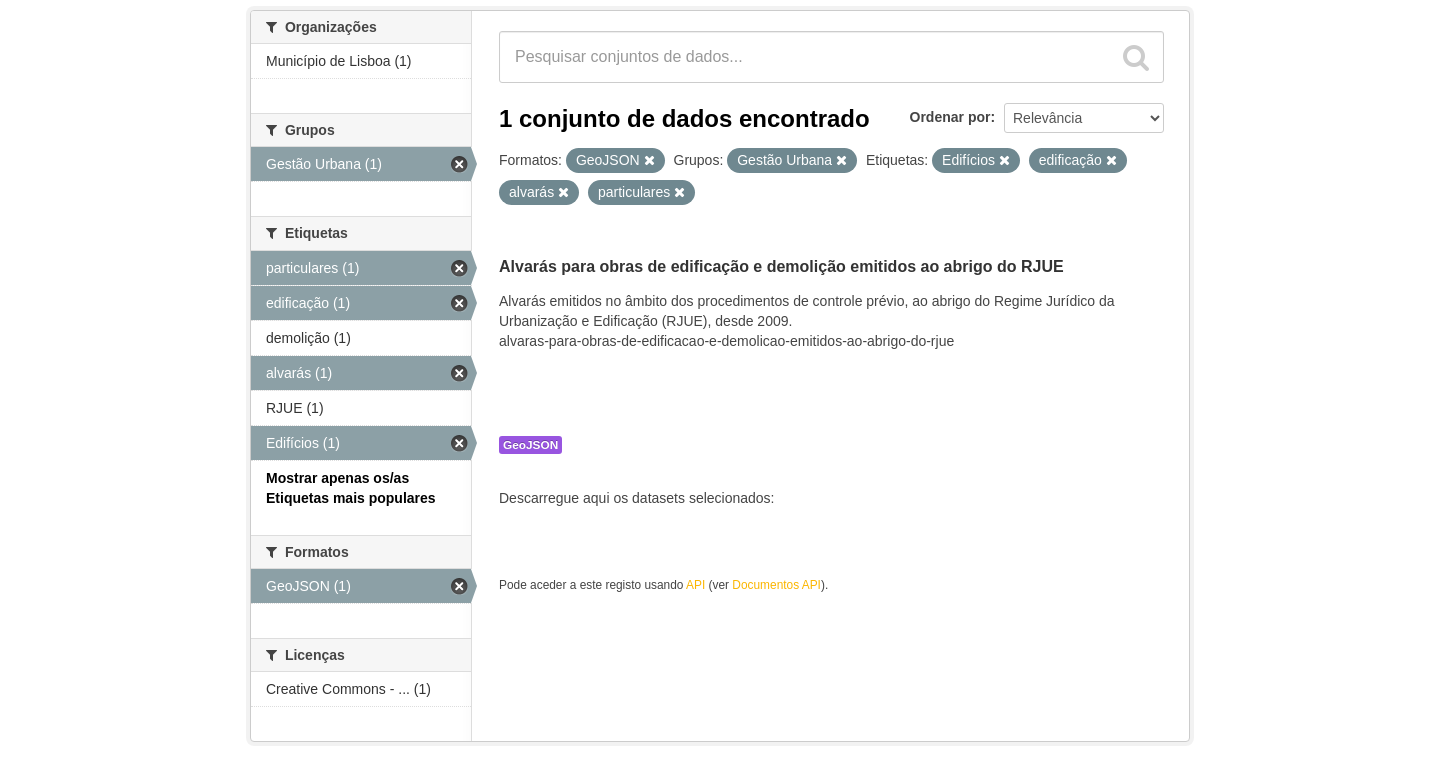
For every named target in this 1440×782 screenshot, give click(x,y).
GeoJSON (530, 445)
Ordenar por (950, 117)
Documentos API (776, 585)
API (695, 585)
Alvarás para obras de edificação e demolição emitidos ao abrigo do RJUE (781, 266)
